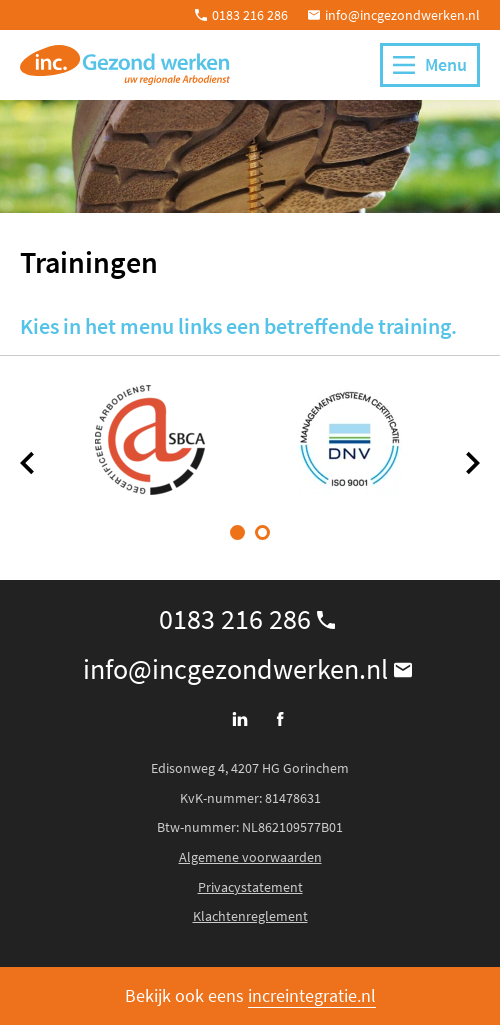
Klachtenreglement (250, 916)
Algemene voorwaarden (250, 857)
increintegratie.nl (312, 995)
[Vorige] (27, 463)
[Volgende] (472, 463)
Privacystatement (250, 887)
